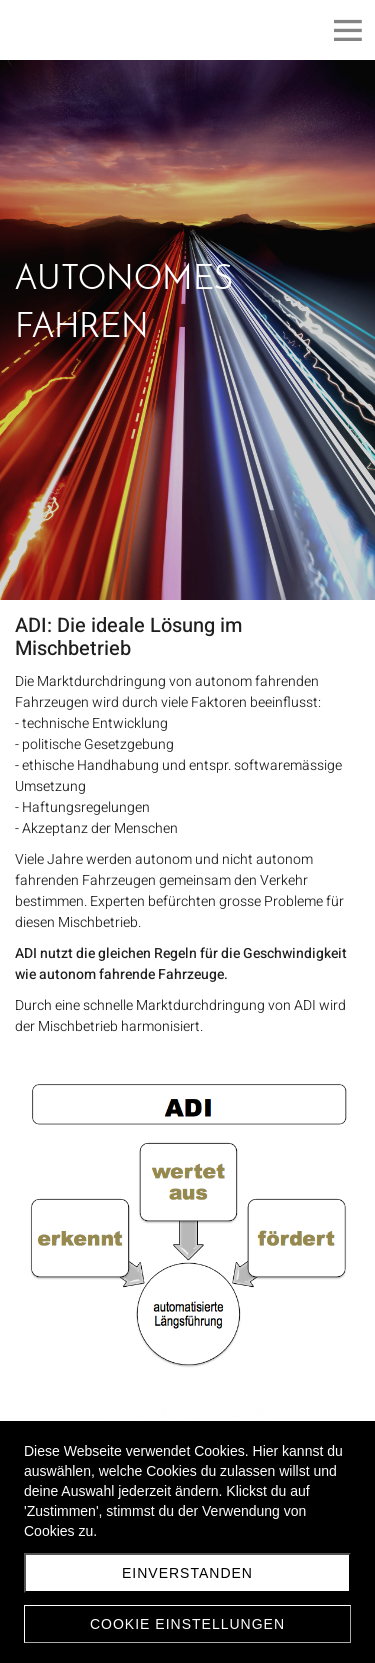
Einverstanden (187, 1573)
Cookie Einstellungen (187, 1624)
